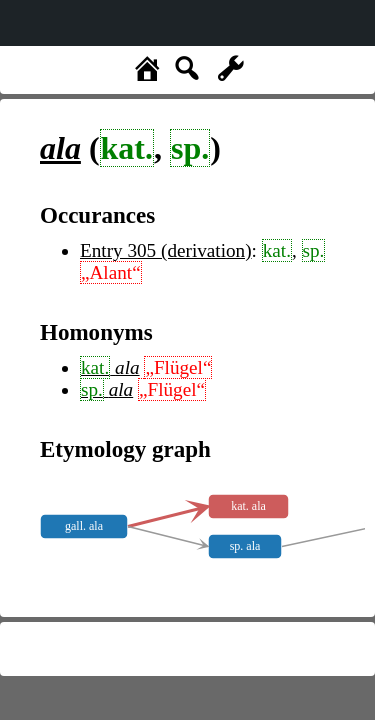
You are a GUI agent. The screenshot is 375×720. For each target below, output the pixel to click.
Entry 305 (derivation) (166, 250)
